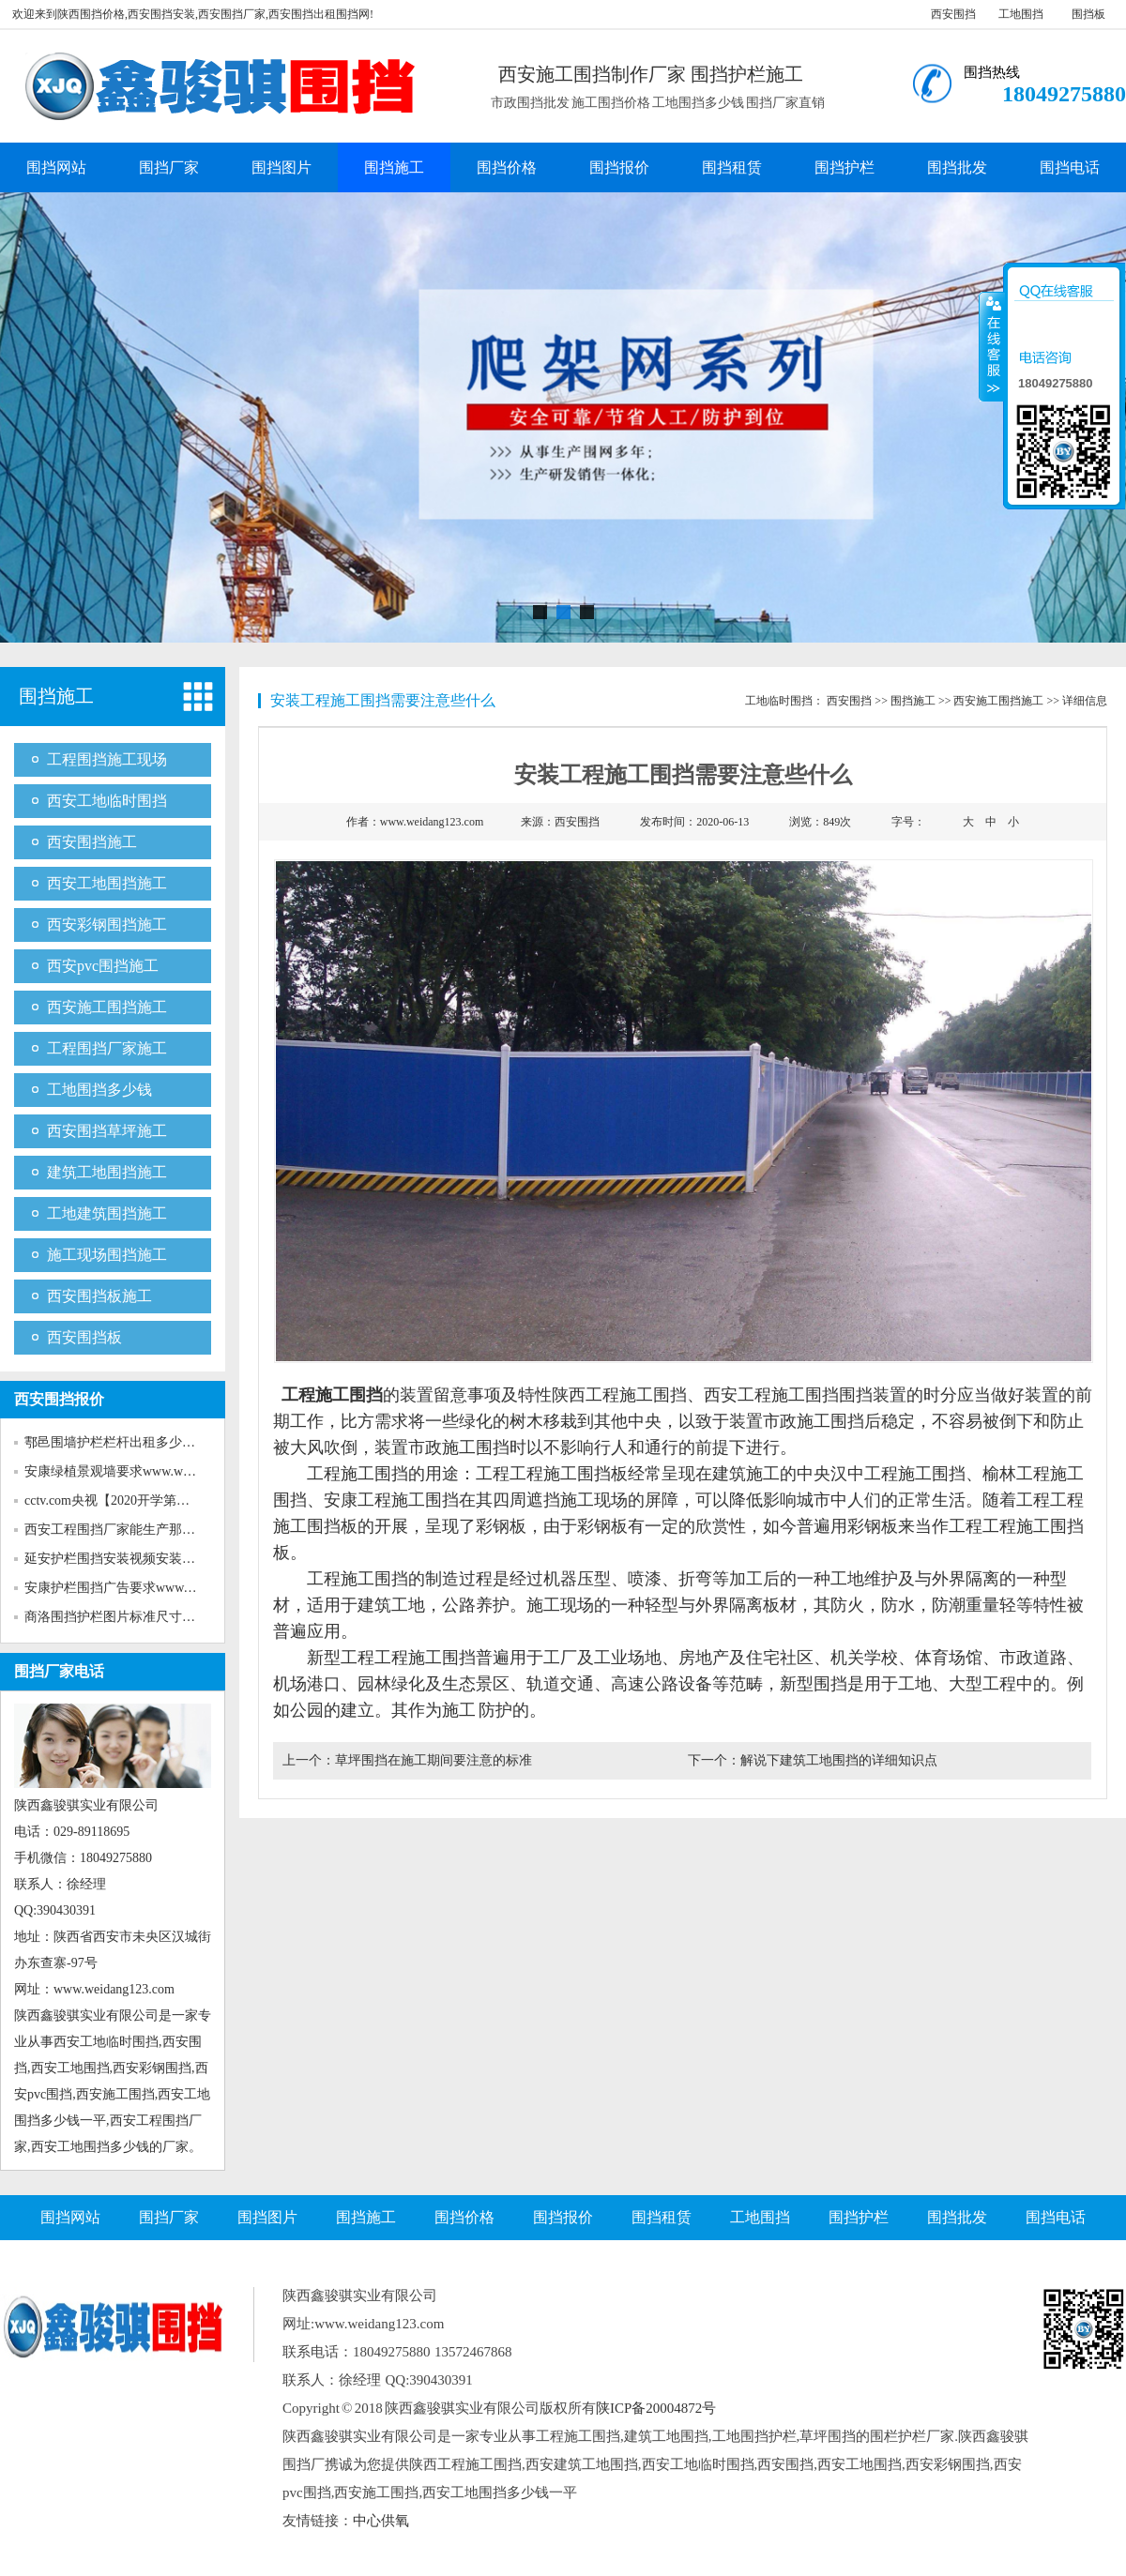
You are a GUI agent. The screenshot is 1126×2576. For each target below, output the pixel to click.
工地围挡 (1020, 14)
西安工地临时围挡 (107, 801)
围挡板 (1088, 14)
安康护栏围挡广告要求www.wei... (120, 1588)
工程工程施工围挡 (543, 1473)
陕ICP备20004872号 (656, 2408)
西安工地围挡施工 (107, 883)
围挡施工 (394, 167)
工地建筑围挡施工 (107, 1213)
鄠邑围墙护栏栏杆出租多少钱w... (119, 1442)
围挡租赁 (732, 167)
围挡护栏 (844, 167)
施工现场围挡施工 (107, 1255)
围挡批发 (957, 167)
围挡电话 (1070, 167)
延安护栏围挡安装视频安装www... (122, 1559)
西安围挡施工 (92, 842)
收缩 (992, 346)
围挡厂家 (169, 167)
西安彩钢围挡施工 (107, 924)
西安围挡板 (84, 1337)
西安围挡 (953, 14)
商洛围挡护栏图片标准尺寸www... (122, 1617)
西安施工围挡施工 (107, 1007)
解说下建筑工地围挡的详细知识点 (838, 1760)
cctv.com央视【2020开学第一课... (118, 1500)
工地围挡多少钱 (99, 1090)
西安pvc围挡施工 (103, 966)
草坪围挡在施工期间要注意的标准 (433, 1760)
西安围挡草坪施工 (107, 1131)
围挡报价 (619, 167)
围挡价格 (507, 167)
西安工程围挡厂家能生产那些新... (121, 1530)
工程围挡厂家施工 (107, 1048)
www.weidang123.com (432, 821)
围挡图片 (281, 167)
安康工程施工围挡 (391, 1500)
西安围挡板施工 (99, 1296)
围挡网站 (56, 167)
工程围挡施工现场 (107, 759)
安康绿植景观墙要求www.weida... (119, 1471)
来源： (560, 821)
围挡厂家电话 (59, 1671)
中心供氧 (381, 2520)
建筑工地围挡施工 (107, 1172)
